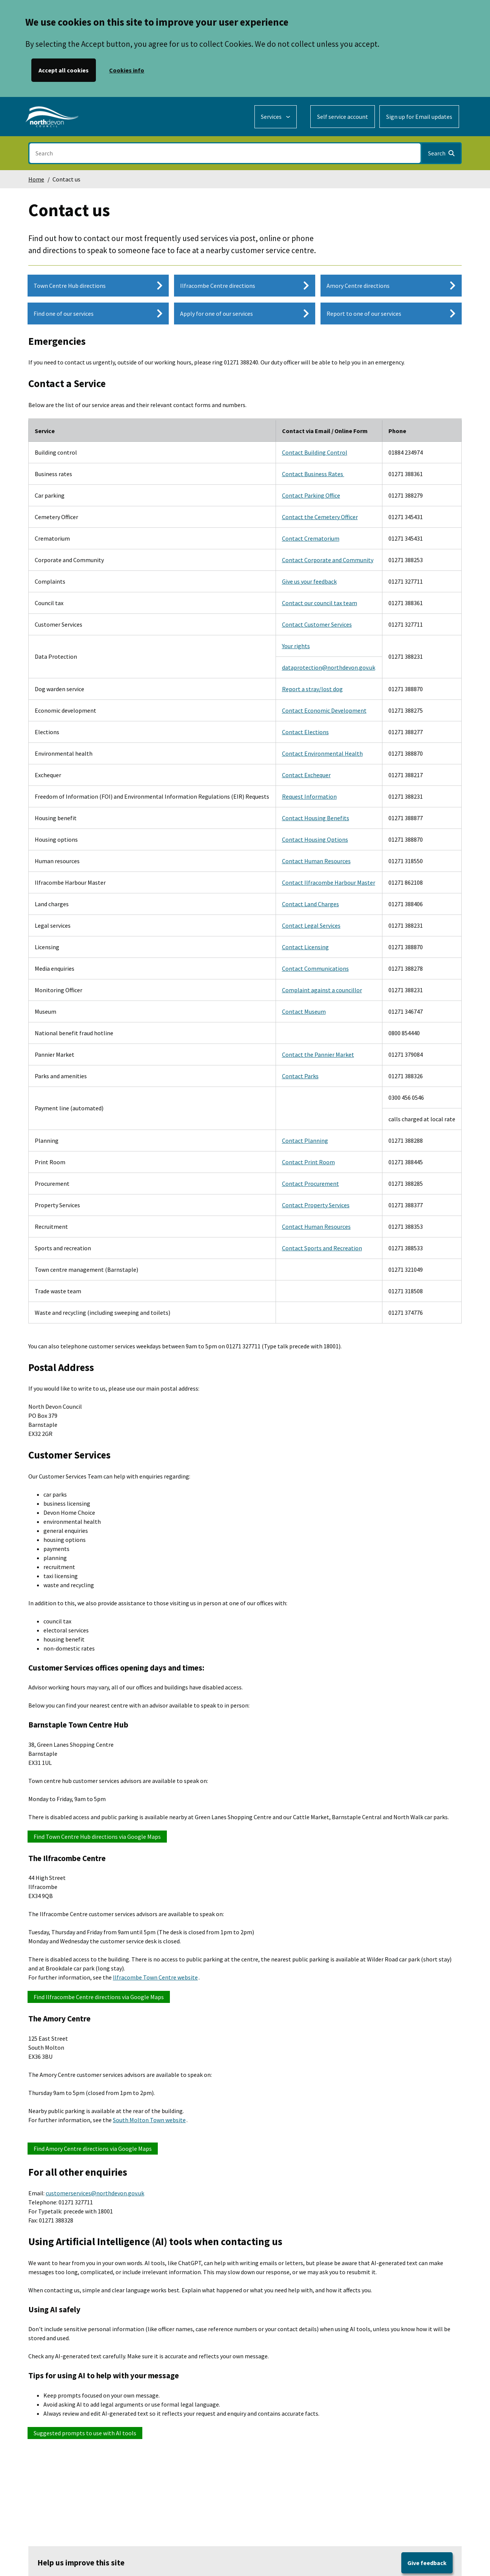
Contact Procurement (310, 1183)
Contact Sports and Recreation (322, 1248)
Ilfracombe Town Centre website (155, 1977)
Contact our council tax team (319, 603)
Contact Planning (305, 1140)
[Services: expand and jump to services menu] (275, 117)
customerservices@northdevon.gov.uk (95, 2193)
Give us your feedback (309, 581)
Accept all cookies (64, 70)
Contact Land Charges (310, 904)
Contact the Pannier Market (318, 1054)
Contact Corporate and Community (327, 560)
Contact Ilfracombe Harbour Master (328, 882)
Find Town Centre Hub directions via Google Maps (97, 1836)
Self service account (342, 116)
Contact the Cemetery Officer (320, 517)
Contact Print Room (308, 1162)
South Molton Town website (149, 2120)
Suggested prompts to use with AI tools (85, 2433)
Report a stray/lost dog (312, 689)
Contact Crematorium (310, 538)
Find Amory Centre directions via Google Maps (93, 2148)
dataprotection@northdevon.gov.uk (328, 667)
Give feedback (427, 2563)
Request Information (309, 796)
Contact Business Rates (313, 474)
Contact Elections (305, 732)
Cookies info (126, 70)
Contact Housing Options (315, 839)
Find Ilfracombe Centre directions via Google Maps (99, 1997)
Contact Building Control (314, 452)
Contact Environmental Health (322, 753)
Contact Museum (304, 1011)
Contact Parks (300, 1076)
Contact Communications (315, 968)
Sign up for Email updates (419, 116)
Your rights (296, 646)
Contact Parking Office (311, 495)
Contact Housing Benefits (315, 818)
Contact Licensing (305, 947)
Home (36, 179)
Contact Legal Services (311, 925)
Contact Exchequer (306, 775)
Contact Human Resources (316, 861)
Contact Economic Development (324, 710)
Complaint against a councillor (322, 990)
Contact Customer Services (317, 624)
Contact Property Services (316, 1205)
